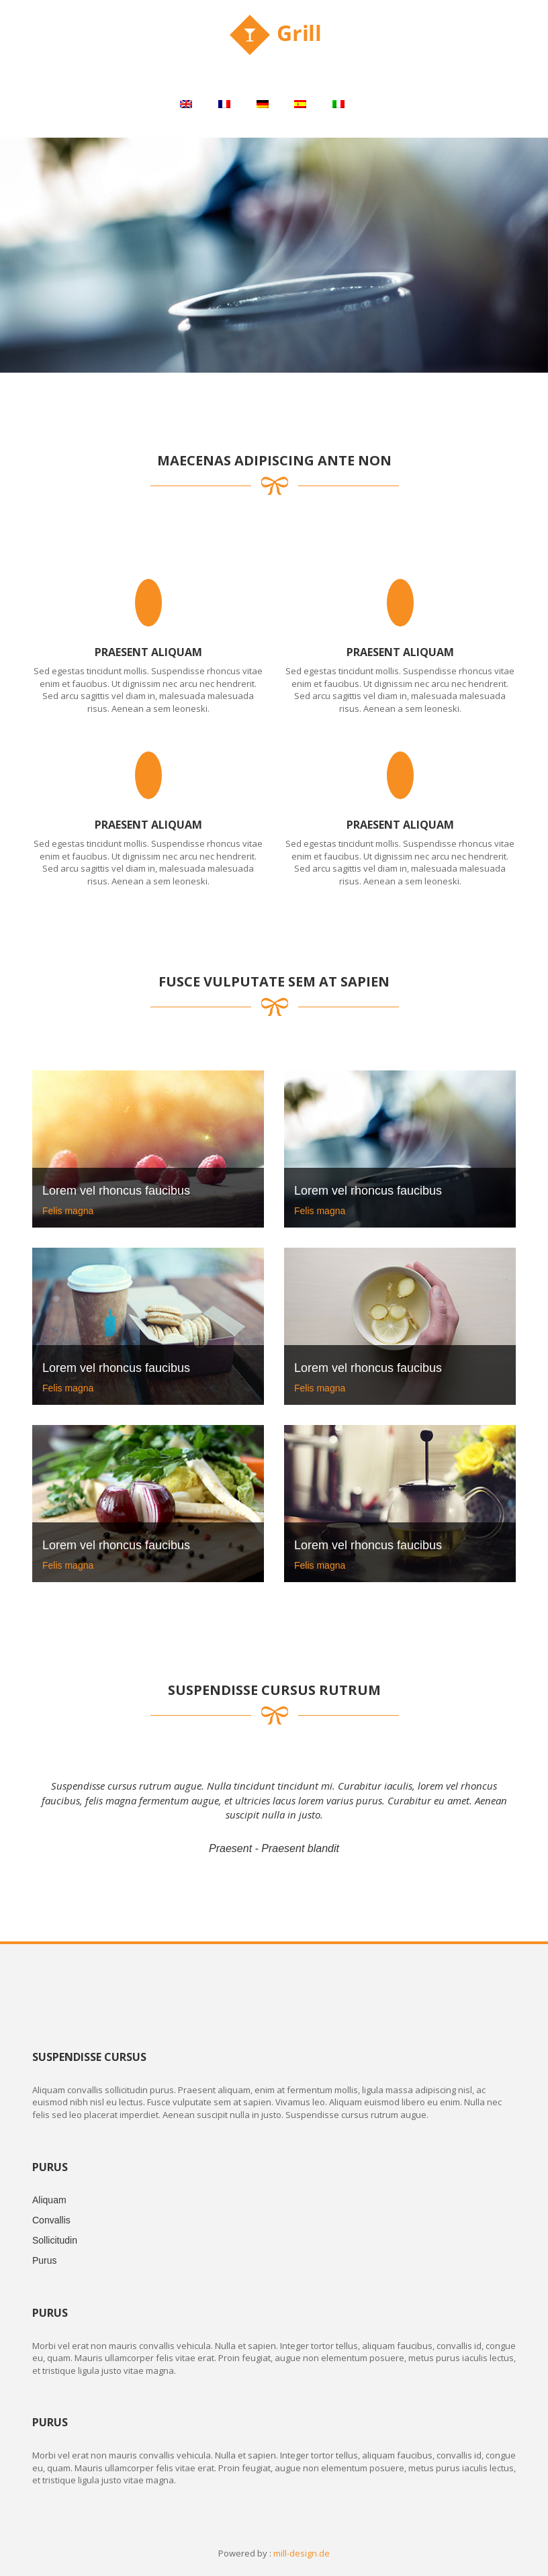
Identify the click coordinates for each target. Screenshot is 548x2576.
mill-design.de (301, 2553)
